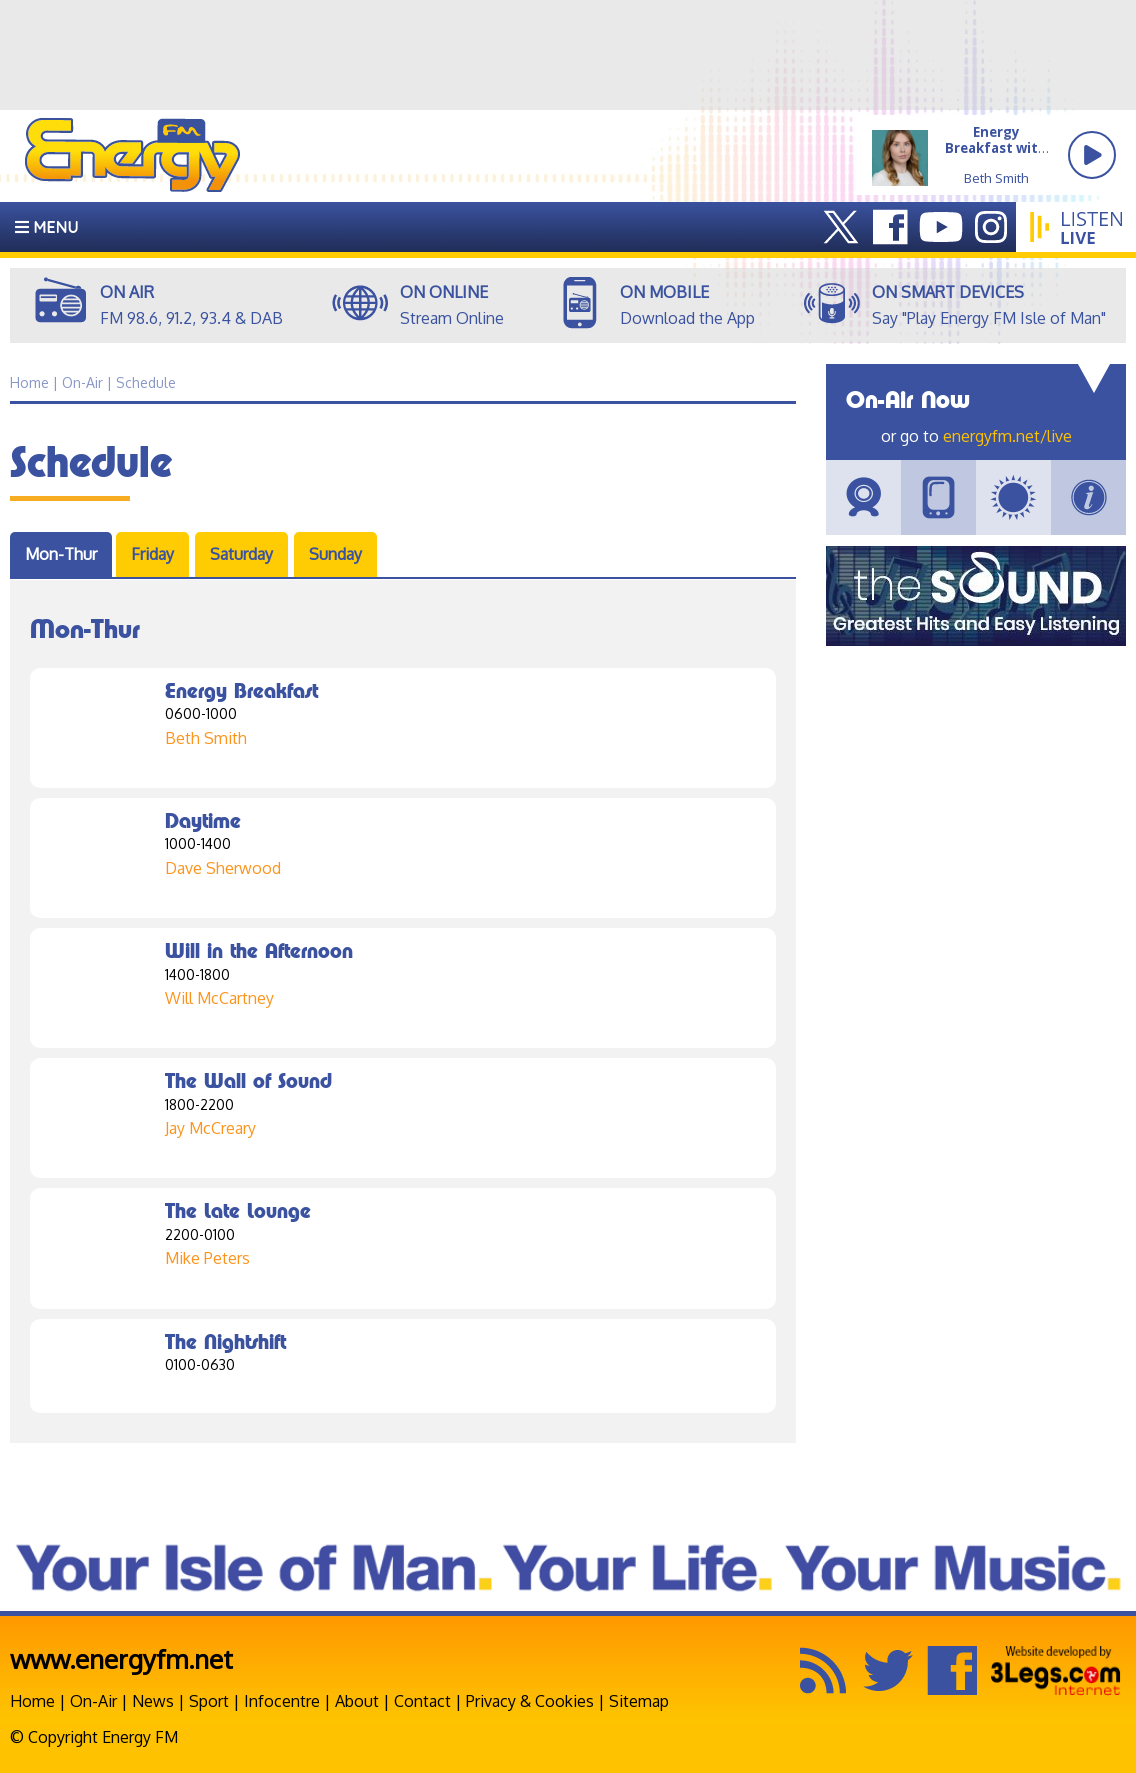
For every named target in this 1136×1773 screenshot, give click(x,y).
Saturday (241, 554)
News (153, 1701)
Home (32, 1701)
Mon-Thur (61, 554)
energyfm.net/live (1007, 436)
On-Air (93, 1701)
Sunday (335, 554)
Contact (422, 1701)
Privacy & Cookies (530, 1701)
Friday (152, 554)
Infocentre (282, 1701)
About (357, 1701)
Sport (209, 1701)
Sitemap (639, 1701)
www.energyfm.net (121, 1658)
